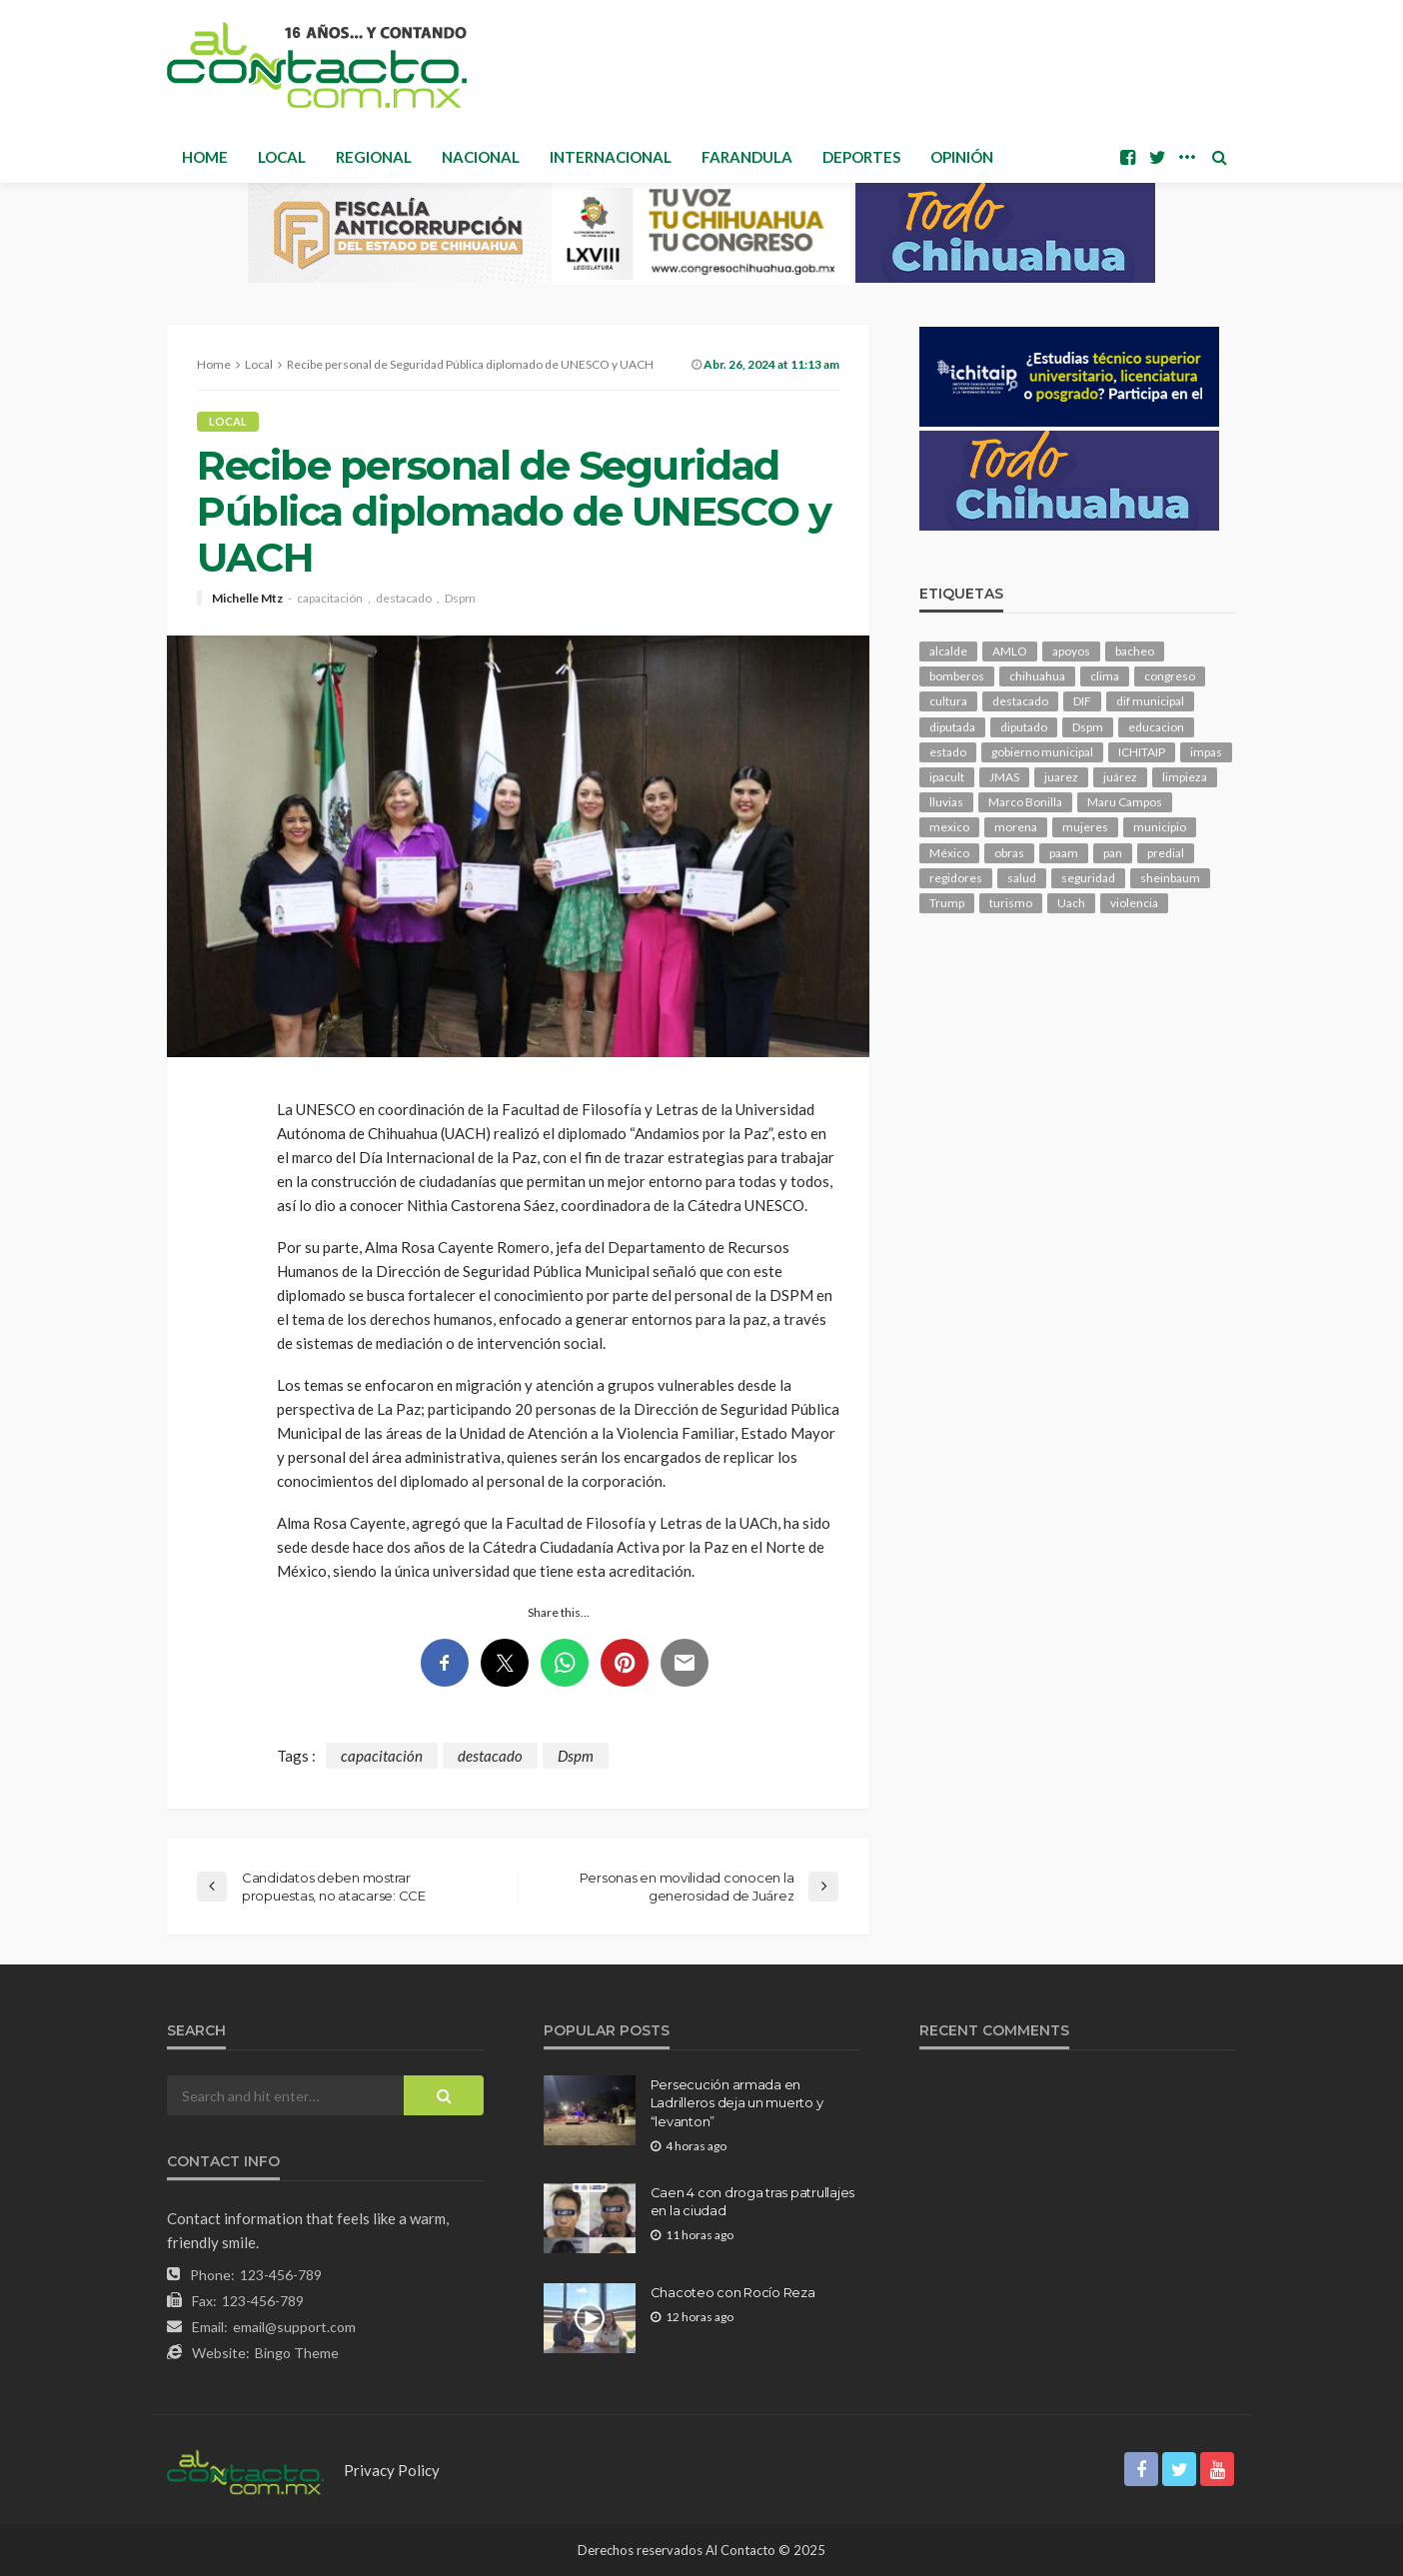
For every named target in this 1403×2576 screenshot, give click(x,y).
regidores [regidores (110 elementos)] (955, 877)
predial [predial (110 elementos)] (1165, 852)
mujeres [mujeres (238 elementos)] (1085, 826)
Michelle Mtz (247, 599)
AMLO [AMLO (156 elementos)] (1009, 651)
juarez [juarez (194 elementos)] (1061, 776)
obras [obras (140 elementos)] (1009, 852)
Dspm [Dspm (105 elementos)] (1087, 726)
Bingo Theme (297, 2352)
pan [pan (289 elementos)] (1112, 852)
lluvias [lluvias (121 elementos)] (946, 801)
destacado (404, 599)
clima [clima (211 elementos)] (1104, 675)
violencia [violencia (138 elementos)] (1134, 902)
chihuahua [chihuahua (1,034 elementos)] (1037, 675)
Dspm (460, 599)
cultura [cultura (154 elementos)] (948, 700)
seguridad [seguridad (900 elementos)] (1088, 877)
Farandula (747, 157)
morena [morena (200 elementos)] (1015, 826)
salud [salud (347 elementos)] (1021, 877)
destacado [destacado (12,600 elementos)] (1020, 700)
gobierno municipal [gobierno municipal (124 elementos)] (1042, 751)
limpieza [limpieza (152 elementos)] (1184, 776)
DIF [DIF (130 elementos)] (1082, 700)
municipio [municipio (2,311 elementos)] (1159, 826)
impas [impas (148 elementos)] (1206, 751)
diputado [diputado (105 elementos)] (1023, 726)
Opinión (961, 157)
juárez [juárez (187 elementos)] (1120, 776)
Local (282, 157)
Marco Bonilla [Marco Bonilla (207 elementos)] (1025, 801)
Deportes (861, 157)
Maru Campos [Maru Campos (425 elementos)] (1124, 801)
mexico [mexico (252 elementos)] (949, 826)
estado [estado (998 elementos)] (947, 751)
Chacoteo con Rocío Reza (733, 2292)
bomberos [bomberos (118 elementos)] (956, 675)
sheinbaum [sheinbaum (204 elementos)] (1170, 877)
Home (205, 157)
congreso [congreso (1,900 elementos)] (1169, 675)
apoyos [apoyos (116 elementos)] (1071, 651)
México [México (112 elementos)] (949, 852)
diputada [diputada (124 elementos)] (952, 726)
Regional (374, 157)
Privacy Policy (392, 2470)
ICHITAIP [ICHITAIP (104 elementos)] (1141, 751)
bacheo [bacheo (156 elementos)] (1134, 651)
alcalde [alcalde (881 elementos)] (948, 651)
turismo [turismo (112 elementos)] (1010, 902)
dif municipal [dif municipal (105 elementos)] (1150, 700)
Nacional (481, 157)
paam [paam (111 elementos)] (1063, 852)
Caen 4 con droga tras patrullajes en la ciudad (752, 2201)
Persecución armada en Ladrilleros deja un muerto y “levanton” (737, 2102)
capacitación (330, 599)
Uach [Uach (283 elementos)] (1071, 902)
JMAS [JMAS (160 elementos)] (1004, 776)
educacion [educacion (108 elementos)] (1156, 726)
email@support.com (294, 2326)
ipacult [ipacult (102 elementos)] (946, 776)
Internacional (611, 157)
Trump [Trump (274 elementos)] (946, 902)
